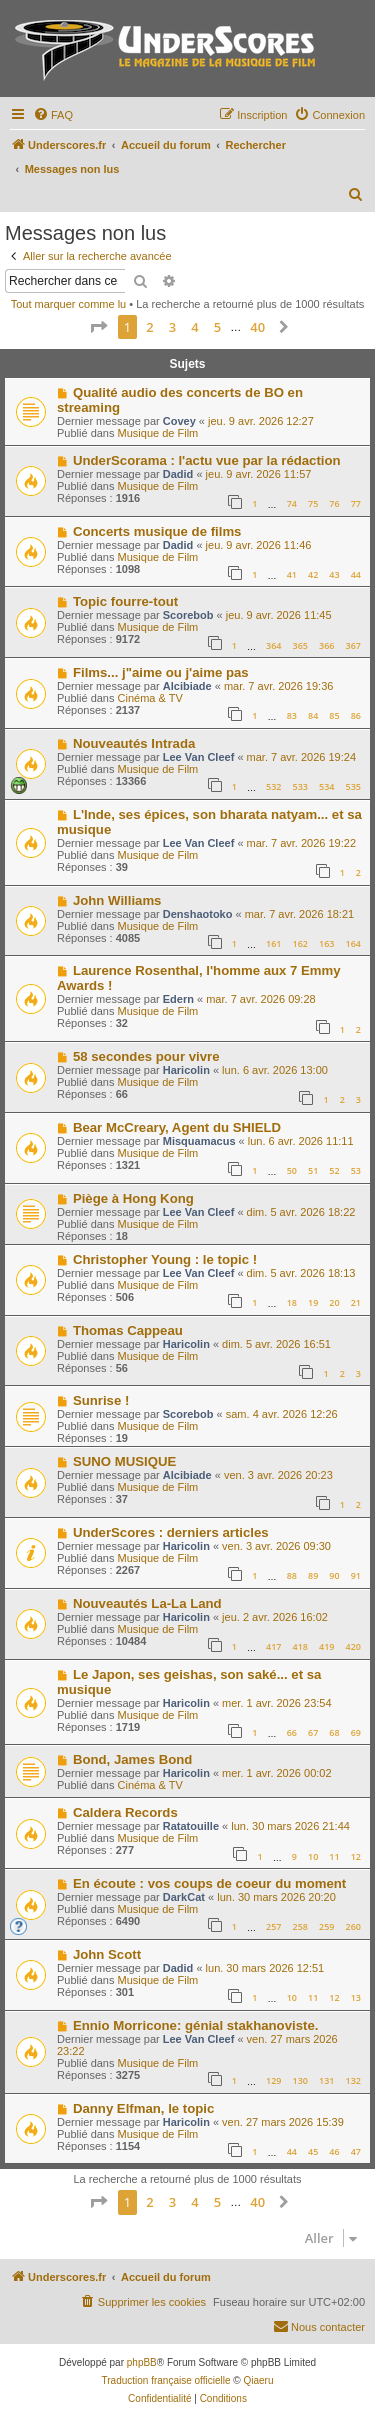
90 (334, 1575)
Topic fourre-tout (125, 601)
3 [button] (172, 327)
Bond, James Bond (132, 1759)
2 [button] (149, 327)
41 (292, 574)
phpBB (142, 2362)
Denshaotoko (198, 914)
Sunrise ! (101, 1400)
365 (300, 645)
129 (273, 2080)
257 (273, 1926)
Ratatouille (191, 1826)
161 (273, 943)
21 (356, 1302)
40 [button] (257, 327)
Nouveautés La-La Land (147, 1603)
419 (326, 1646)
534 (326, 786)
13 (356, 1997)
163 (326, 943)
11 (334, 1856)
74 (292, 503)
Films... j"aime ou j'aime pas (161, 672)
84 (313, 715)
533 (300, 786)
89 (313, 1575)
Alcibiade (187, 686)
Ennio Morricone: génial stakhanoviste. (195, 2025)
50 (292, 1170)
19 (313, 1302)
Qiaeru (258, 2380)
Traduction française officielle (166, 2380)
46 (334, 2151)
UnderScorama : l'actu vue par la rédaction (207, 460)
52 (334, 1170)
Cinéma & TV (150, 698)
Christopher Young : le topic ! (165, 1259)
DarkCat (184, 1897)
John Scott (107, 1954)
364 (273, 645)
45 (313, 2151)
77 (356, 503)
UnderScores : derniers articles (171, 1532)
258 (300, 1926)
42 (313, 574)
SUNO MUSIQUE (124, 1461)
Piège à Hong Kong (133, 1198)
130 (300, 2080)
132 (353, 2080)
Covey (179, 421)
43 (334, 574)
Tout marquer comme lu (69, 304)
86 (356, 715)
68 (334, 1732)
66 (292, 1732)
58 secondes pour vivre (146, 1056)
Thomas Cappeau (128, 1330)
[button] (98, 327)
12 (356, 1856)
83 (292, 715)
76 (334, 503)
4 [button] (194, 327)
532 (273, 786)
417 (273, 1646)
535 (353, 786)
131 (326, 2080)
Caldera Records (125, 1812)
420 (353, 1646)
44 (356, 574)
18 (292, 1302)
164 (353, 943)
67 (313, 1732)
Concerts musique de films (157, 531)
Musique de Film (158, 433)
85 (334, 715)
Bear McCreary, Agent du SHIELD (177, 1127)
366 (326, 645)
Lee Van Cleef (199, 757)
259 (326, 1926)
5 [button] (217, 327)
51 (313, 1170)
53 (356, 1170)
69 (356, 1732)
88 (292, 1575)
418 (300, 1646)
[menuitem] (53, 115)
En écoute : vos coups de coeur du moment (209, 1883)
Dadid (178, 474)
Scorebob (188, 615)
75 (313, 503)
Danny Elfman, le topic (143, 2108)
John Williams (117, 900)
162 (300, 943)
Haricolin (186, 1070)
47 (356, 2151)
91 (356, 1575)
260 (353, 1926)
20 (334, 1302)
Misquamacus (199, 1141)
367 (353, 645)
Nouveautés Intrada (134, 743)
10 (313, 1856)
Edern (178, 999)
